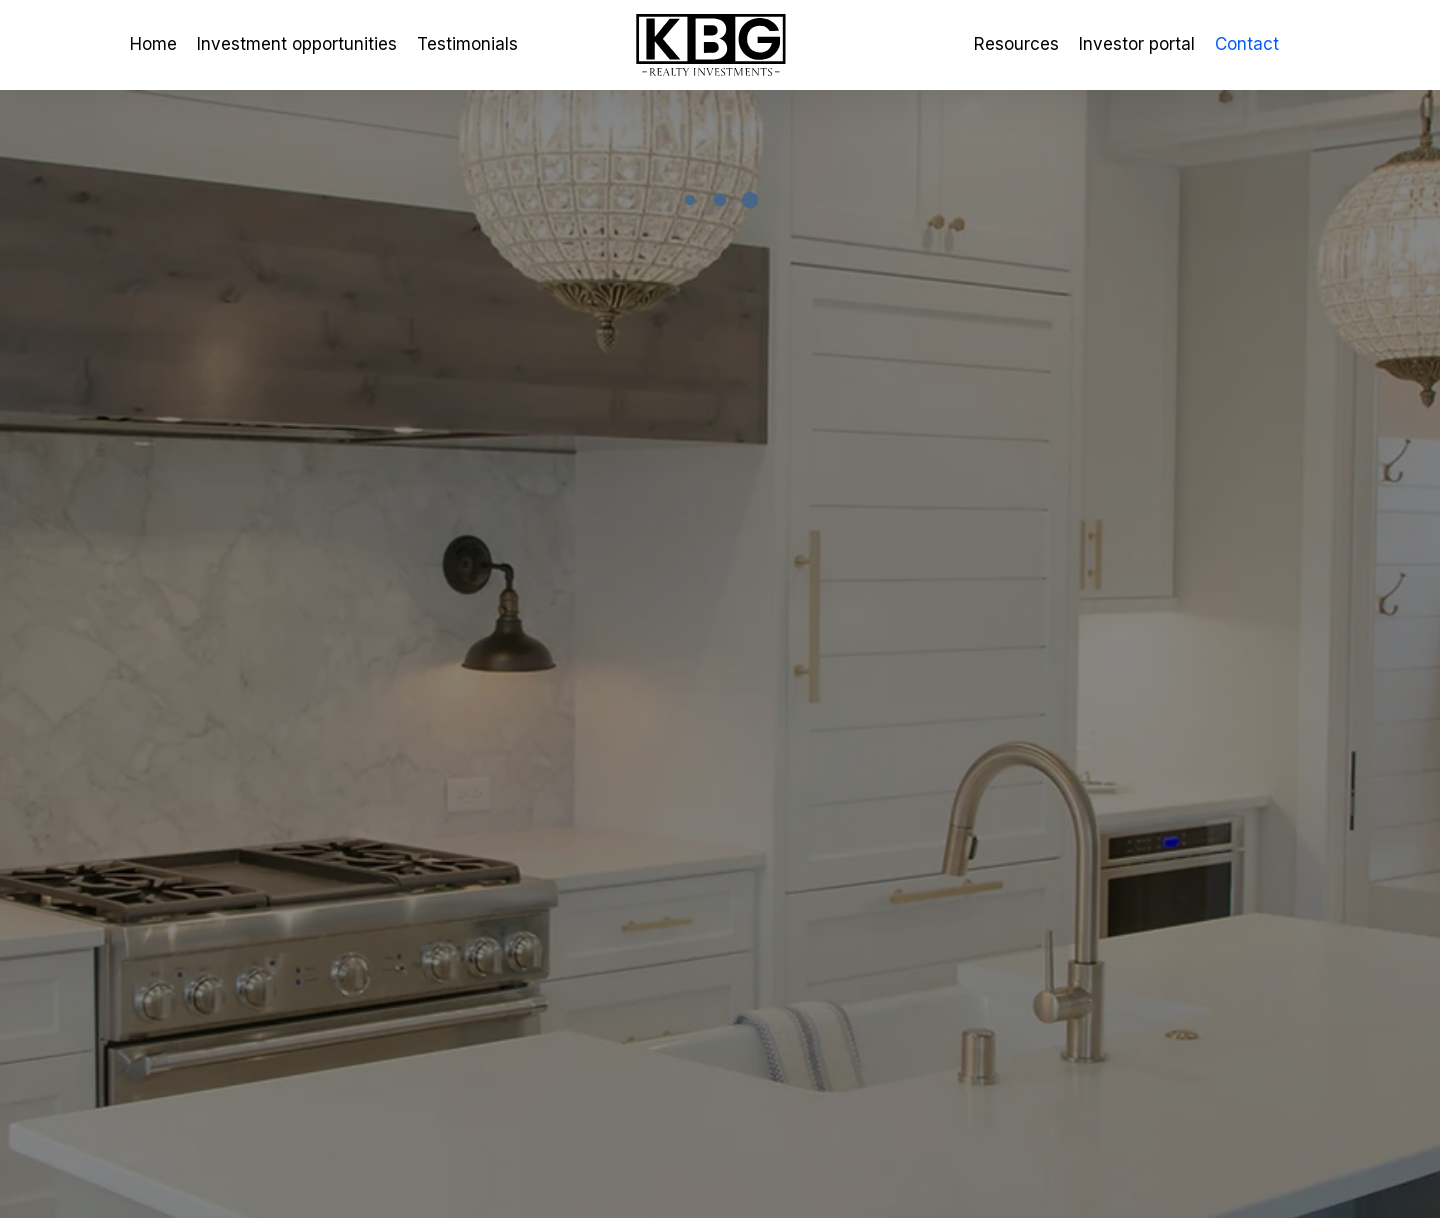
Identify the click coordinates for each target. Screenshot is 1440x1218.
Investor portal (1137, 44)
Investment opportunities (297, 44)
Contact (1247, 44)
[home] (720, 45)
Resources (1016, 44)
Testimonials (467, 44)
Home (153, 44)
